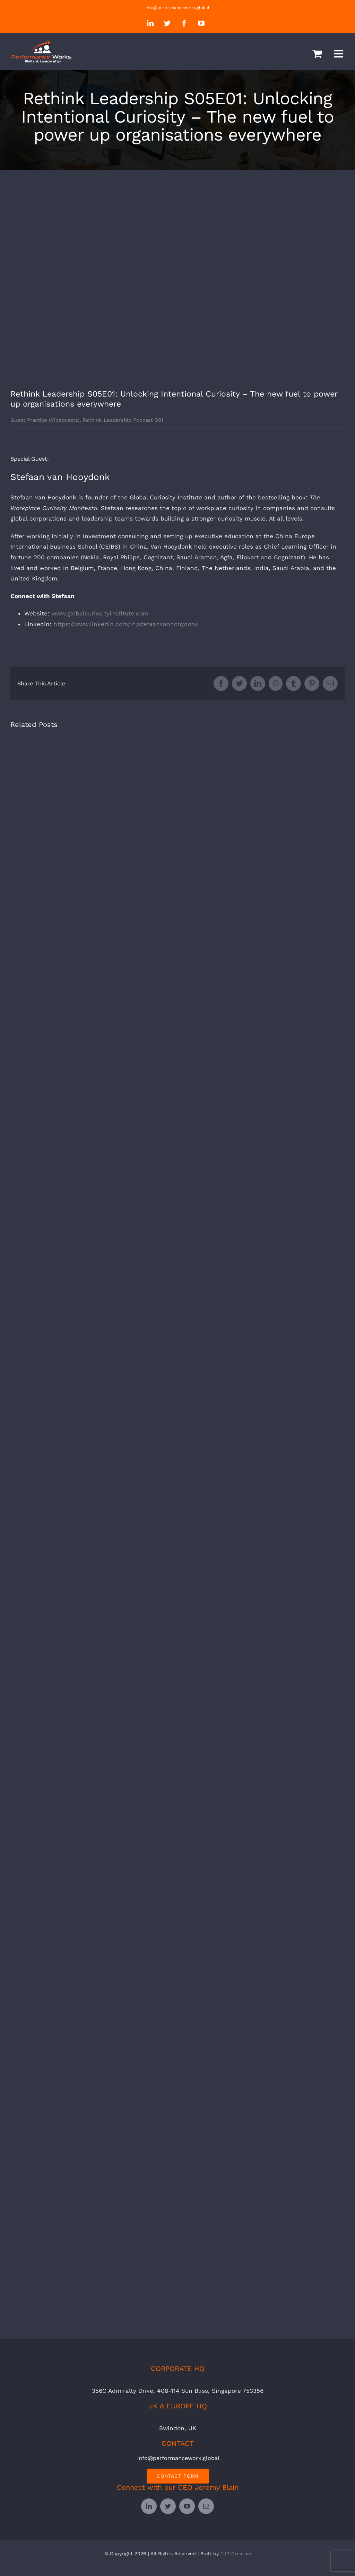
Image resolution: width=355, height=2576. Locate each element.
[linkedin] (149, 2506)
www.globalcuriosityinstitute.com (99, 613)
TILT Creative (235, 2553)
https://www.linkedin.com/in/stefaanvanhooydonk (126, 624)
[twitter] (168, 2506)
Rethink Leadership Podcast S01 (123, 420)
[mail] (206, 2506)
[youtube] (187, 2506)
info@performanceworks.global (177, 7)
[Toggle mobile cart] (317, 53)
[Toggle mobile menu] (339, 53)
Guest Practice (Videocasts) (44, 420)
